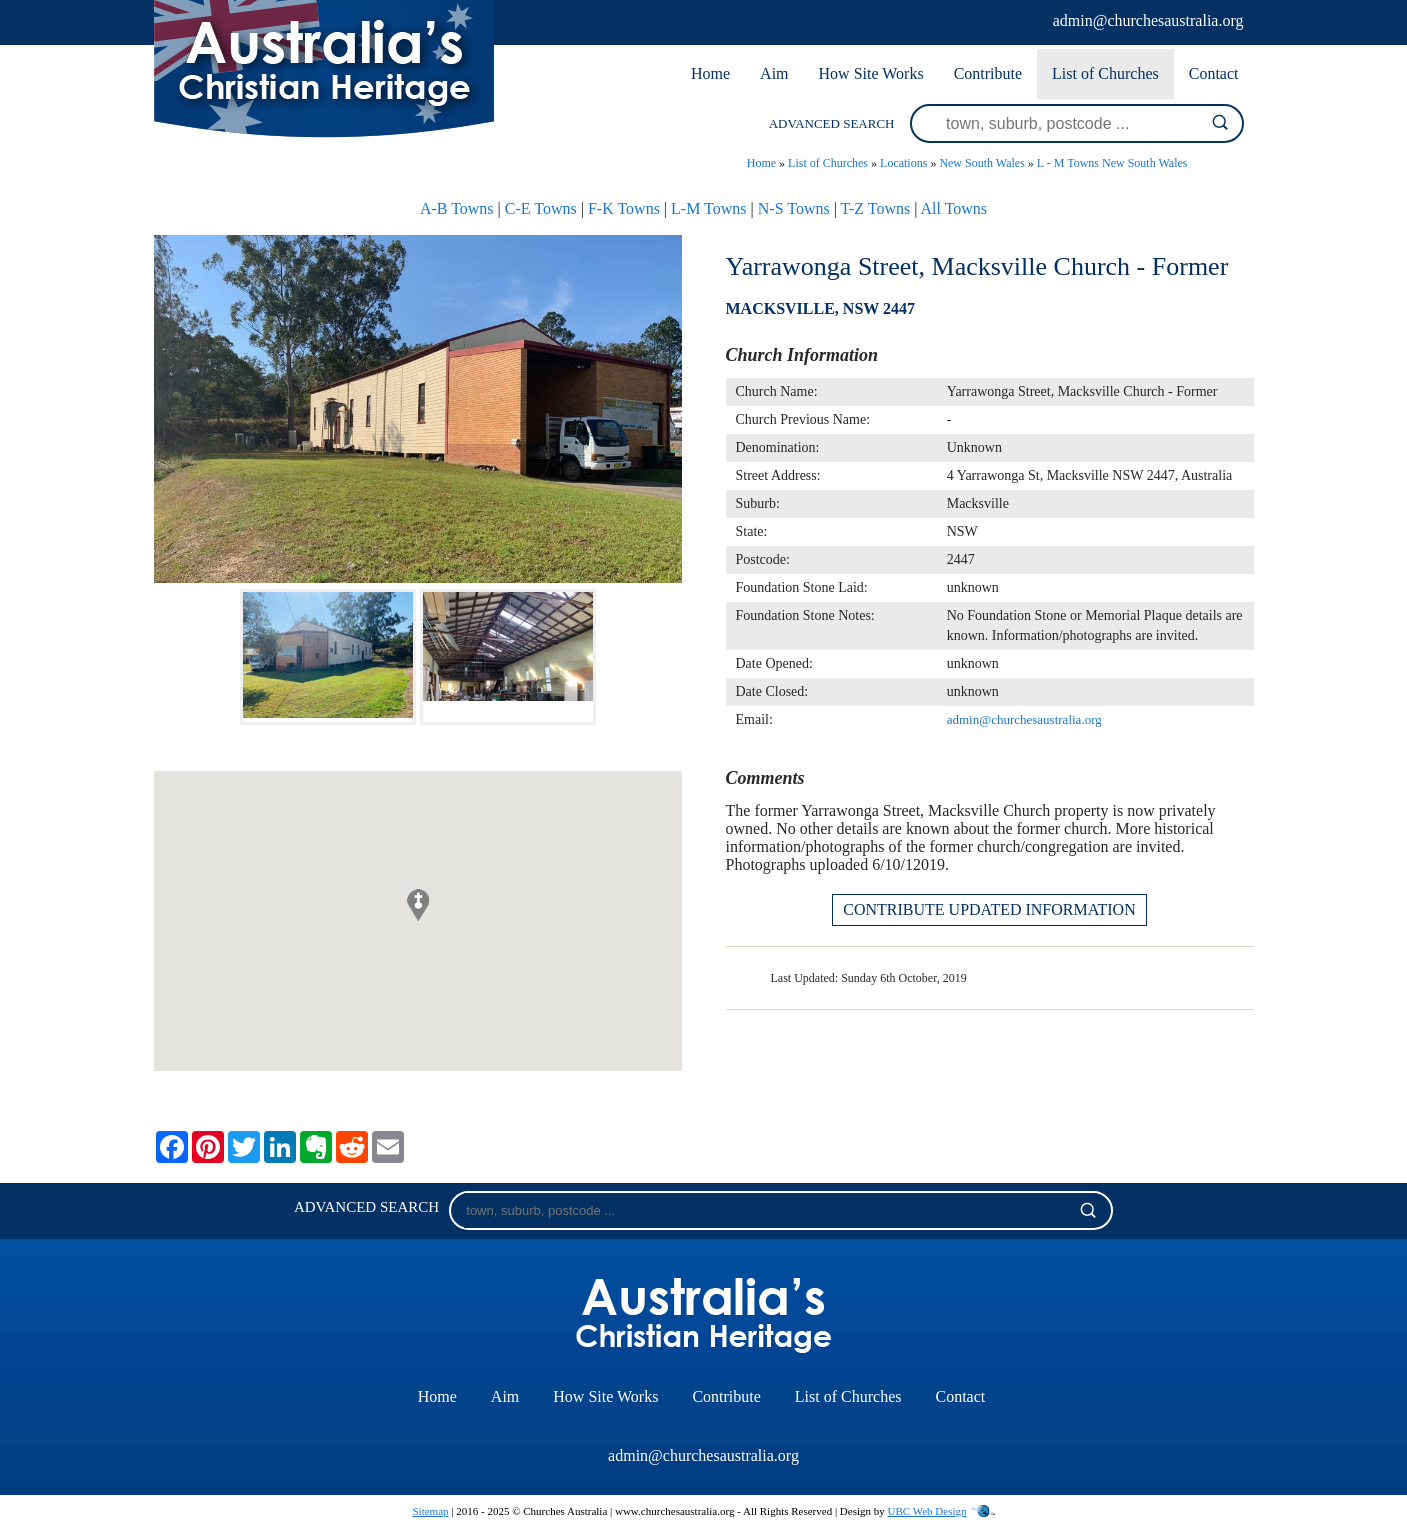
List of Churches (1105, 73)
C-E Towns (541, 208)
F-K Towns (624, 208)
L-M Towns (708, 208)
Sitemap (430, 1511)
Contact (1214, 73)
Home (710, 73)
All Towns (954, 208)
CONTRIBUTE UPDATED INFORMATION (989, 909)
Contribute (988, 73)
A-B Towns (457, 208)
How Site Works (871, 73)
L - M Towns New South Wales (1112, 163)
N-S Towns (794, 208)
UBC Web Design (927, 1511)
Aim (774, 73)
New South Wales (981, 163)
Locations (903, 163)
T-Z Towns (876, 208)
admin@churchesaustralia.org (1148, 20)
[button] (418, 905)
